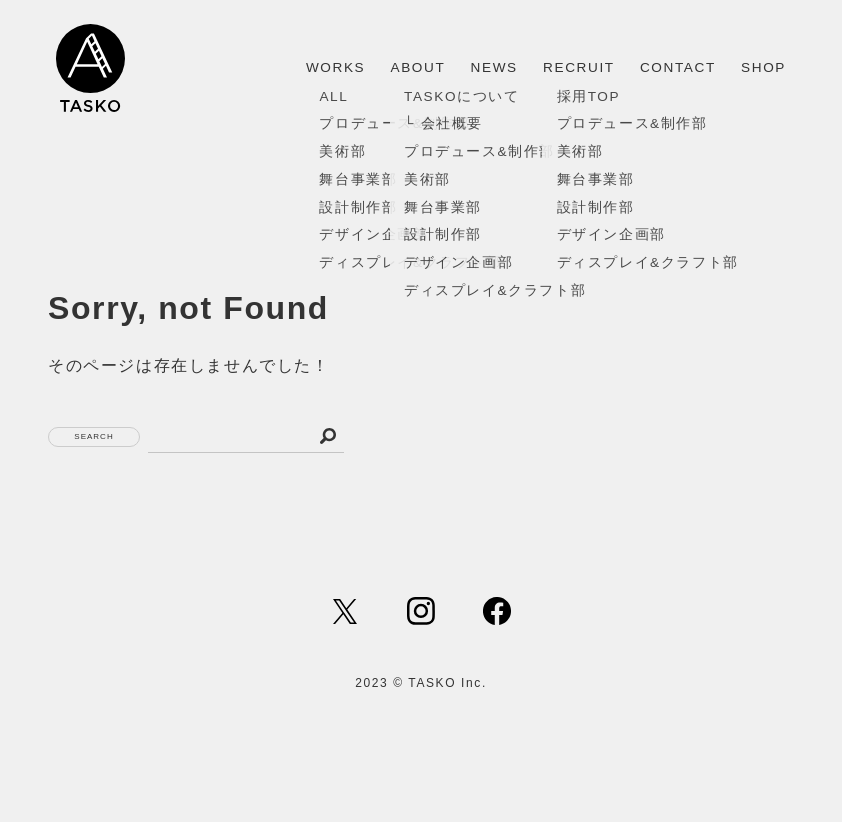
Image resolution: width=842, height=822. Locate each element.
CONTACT (678, 67)
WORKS (335, 67)
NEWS (494, 67)
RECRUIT (579, 67)
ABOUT (418, 67)
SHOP (763, 67)
